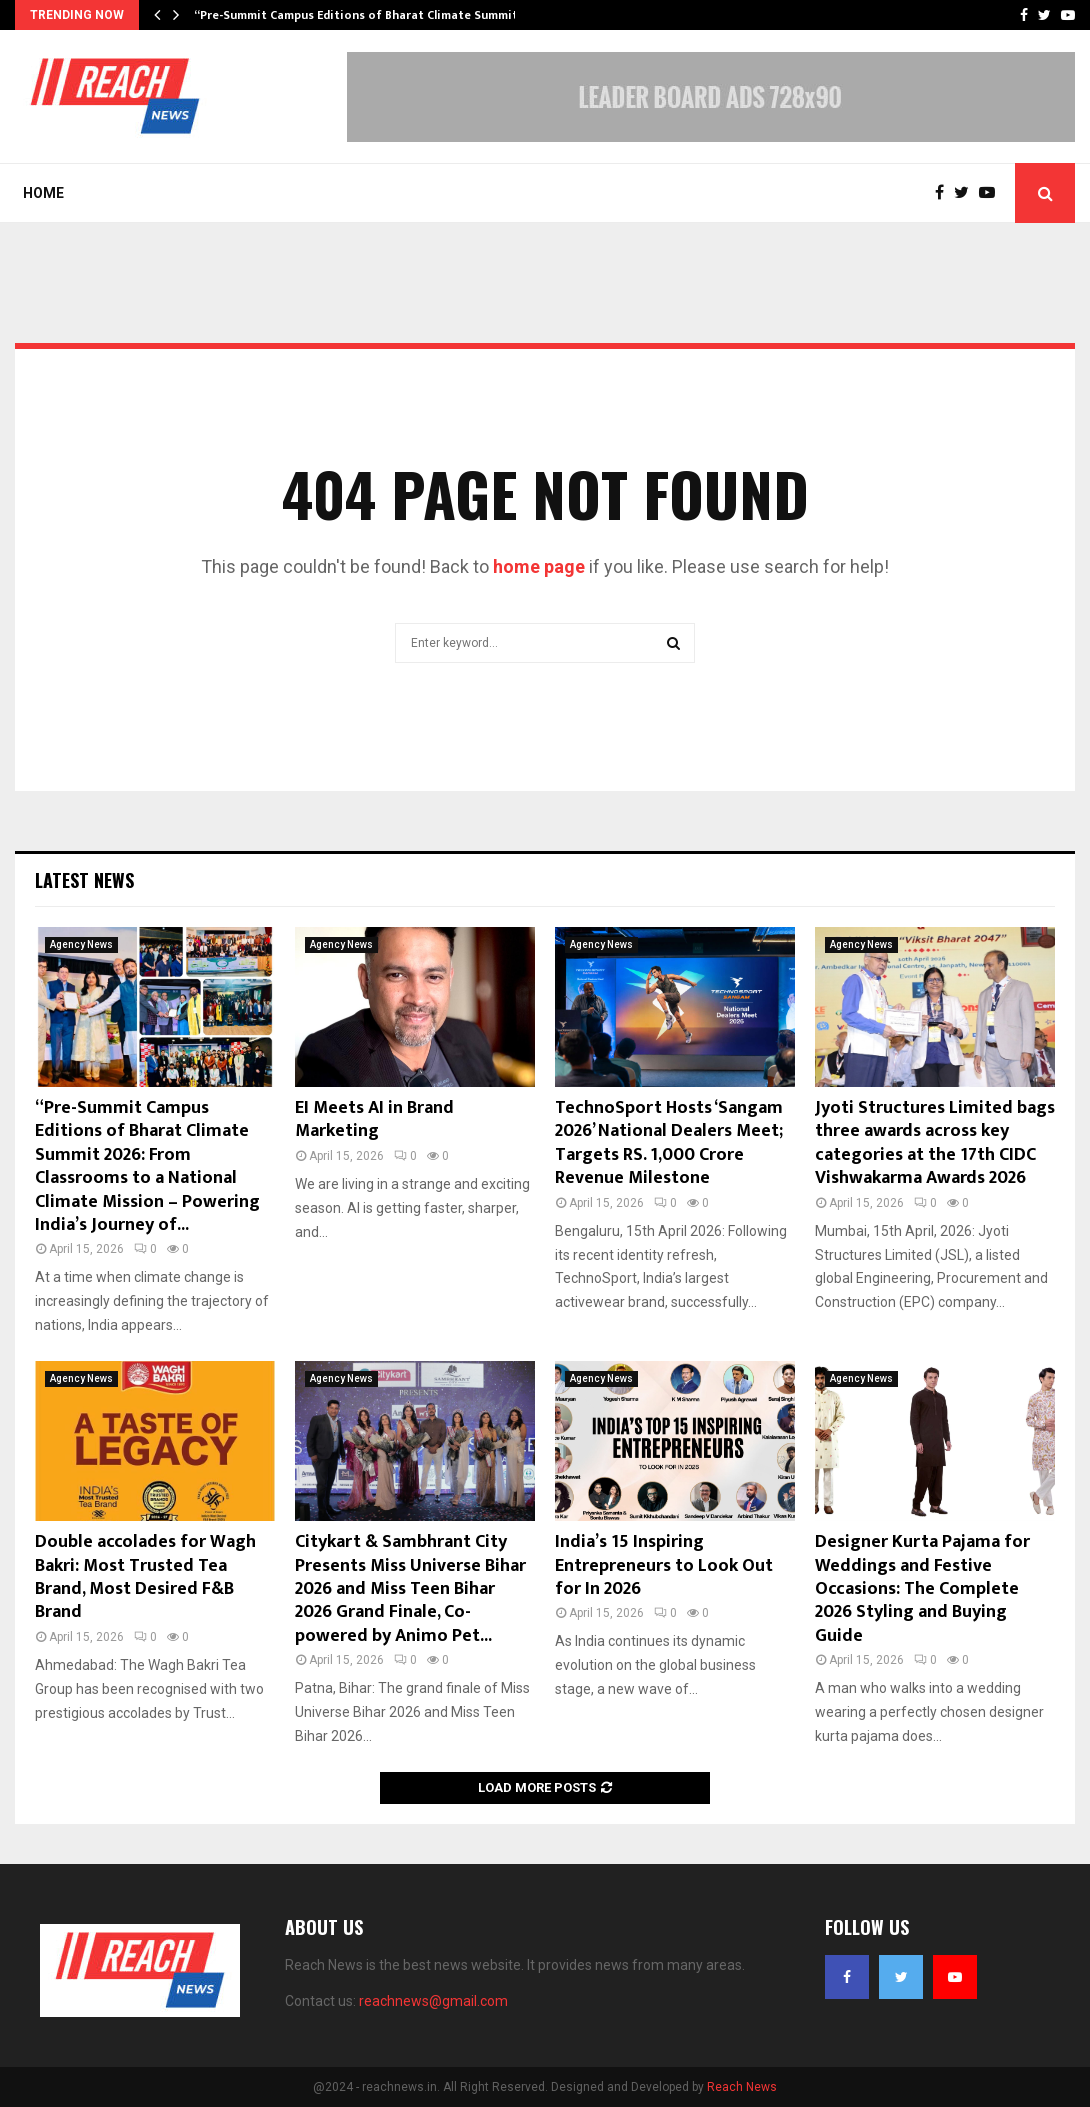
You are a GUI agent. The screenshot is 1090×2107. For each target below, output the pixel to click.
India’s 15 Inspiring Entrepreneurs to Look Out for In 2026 (664, 1565)
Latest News (84, 880)
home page (539, 566)
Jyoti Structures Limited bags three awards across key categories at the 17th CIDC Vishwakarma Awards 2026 (935, 1143)
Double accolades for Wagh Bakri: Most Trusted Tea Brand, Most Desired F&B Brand (145, 1577)
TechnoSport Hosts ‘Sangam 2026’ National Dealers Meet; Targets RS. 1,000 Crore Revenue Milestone (669, 1143)
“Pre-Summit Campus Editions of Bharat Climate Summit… (361, 15)
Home (43, 193)
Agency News (81, 944)
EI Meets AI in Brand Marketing (374, 1119)
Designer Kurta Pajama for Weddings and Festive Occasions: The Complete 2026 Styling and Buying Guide (922, 1589)
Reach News (742, 2087)
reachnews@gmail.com (433, 2001)
